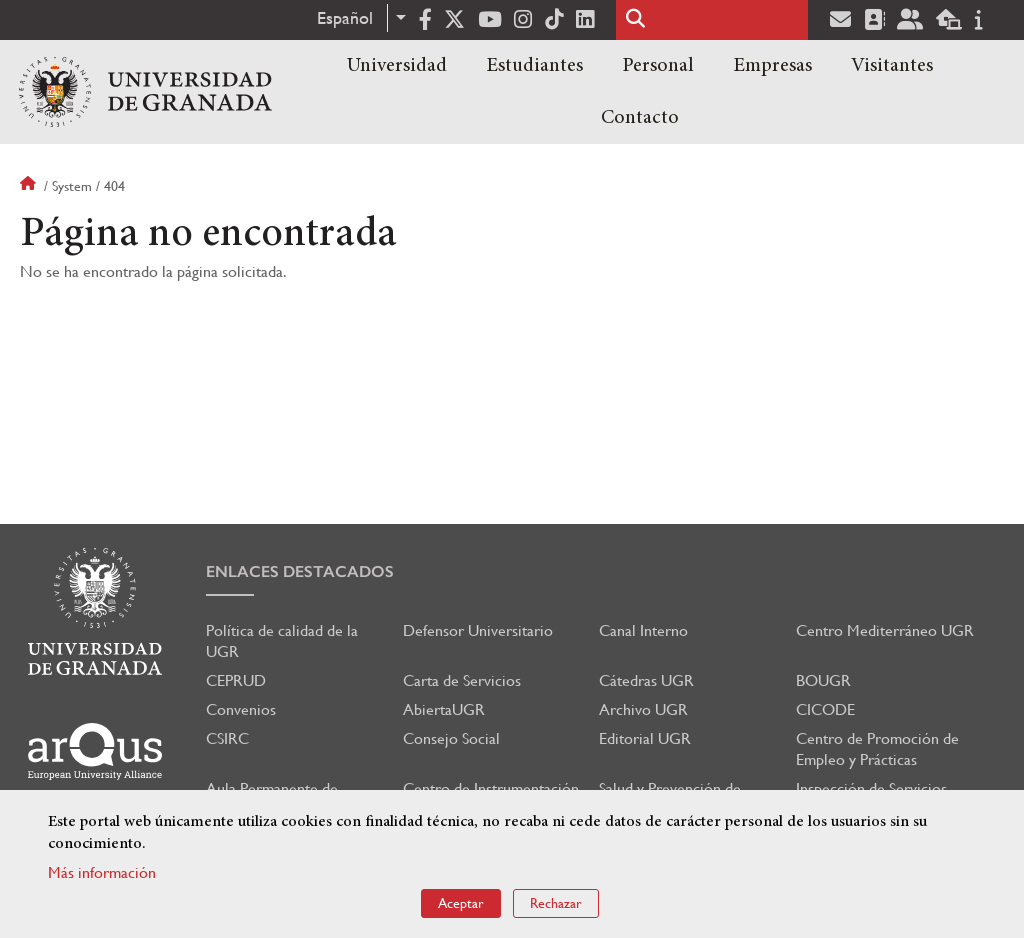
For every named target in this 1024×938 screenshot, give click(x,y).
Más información (102, 872)
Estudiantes (534, 66)
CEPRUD (236, 680)
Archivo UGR (643, 709)
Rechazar (556, 903)
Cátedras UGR (646, 680)
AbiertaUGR (444, 709)
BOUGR (823, 680)
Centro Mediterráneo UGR (885, 630)
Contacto (640, 118)
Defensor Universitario (478, 630)
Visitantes (892, 66)
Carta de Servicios (462, 680)
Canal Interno (643, 630)
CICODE (825, 709)
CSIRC (227, 738)
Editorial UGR (645, 738)
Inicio (30, 186)
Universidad (397, 66)
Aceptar (461, 903)
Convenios (241, 709)
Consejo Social (451, 738)
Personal (658, 66)
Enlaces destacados (300, 571)
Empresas (772, 66)
